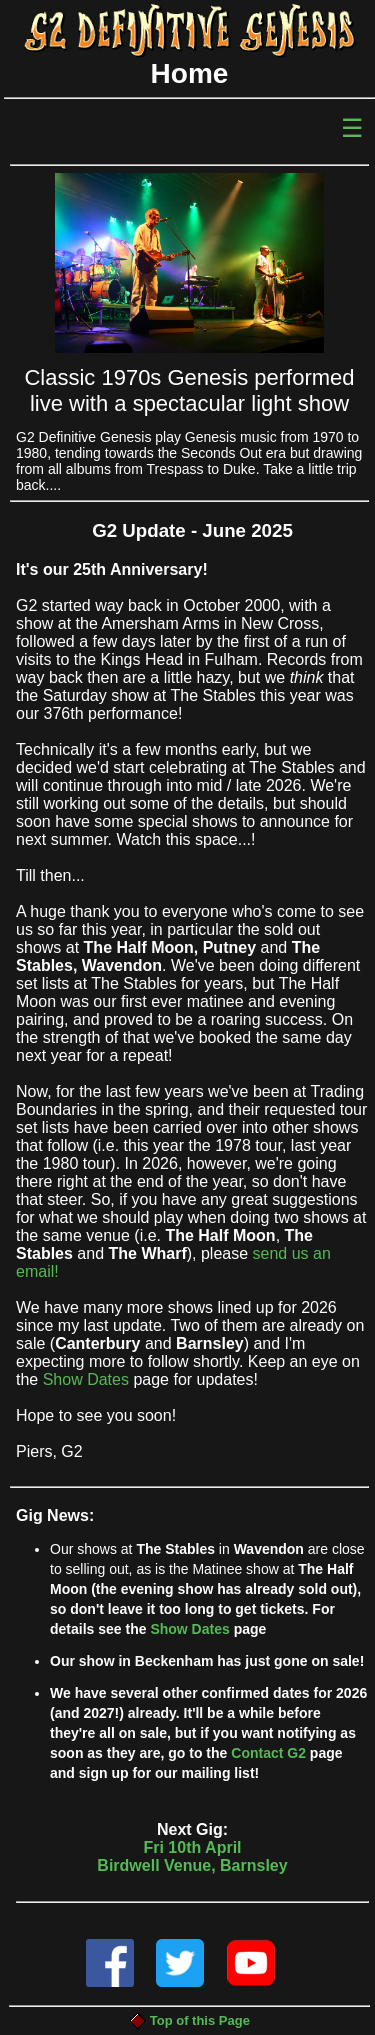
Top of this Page (189, 2020)
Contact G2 (268, 1753)
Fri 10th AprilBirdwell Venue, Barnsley (192, 1871)
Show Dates (86, 1379)
